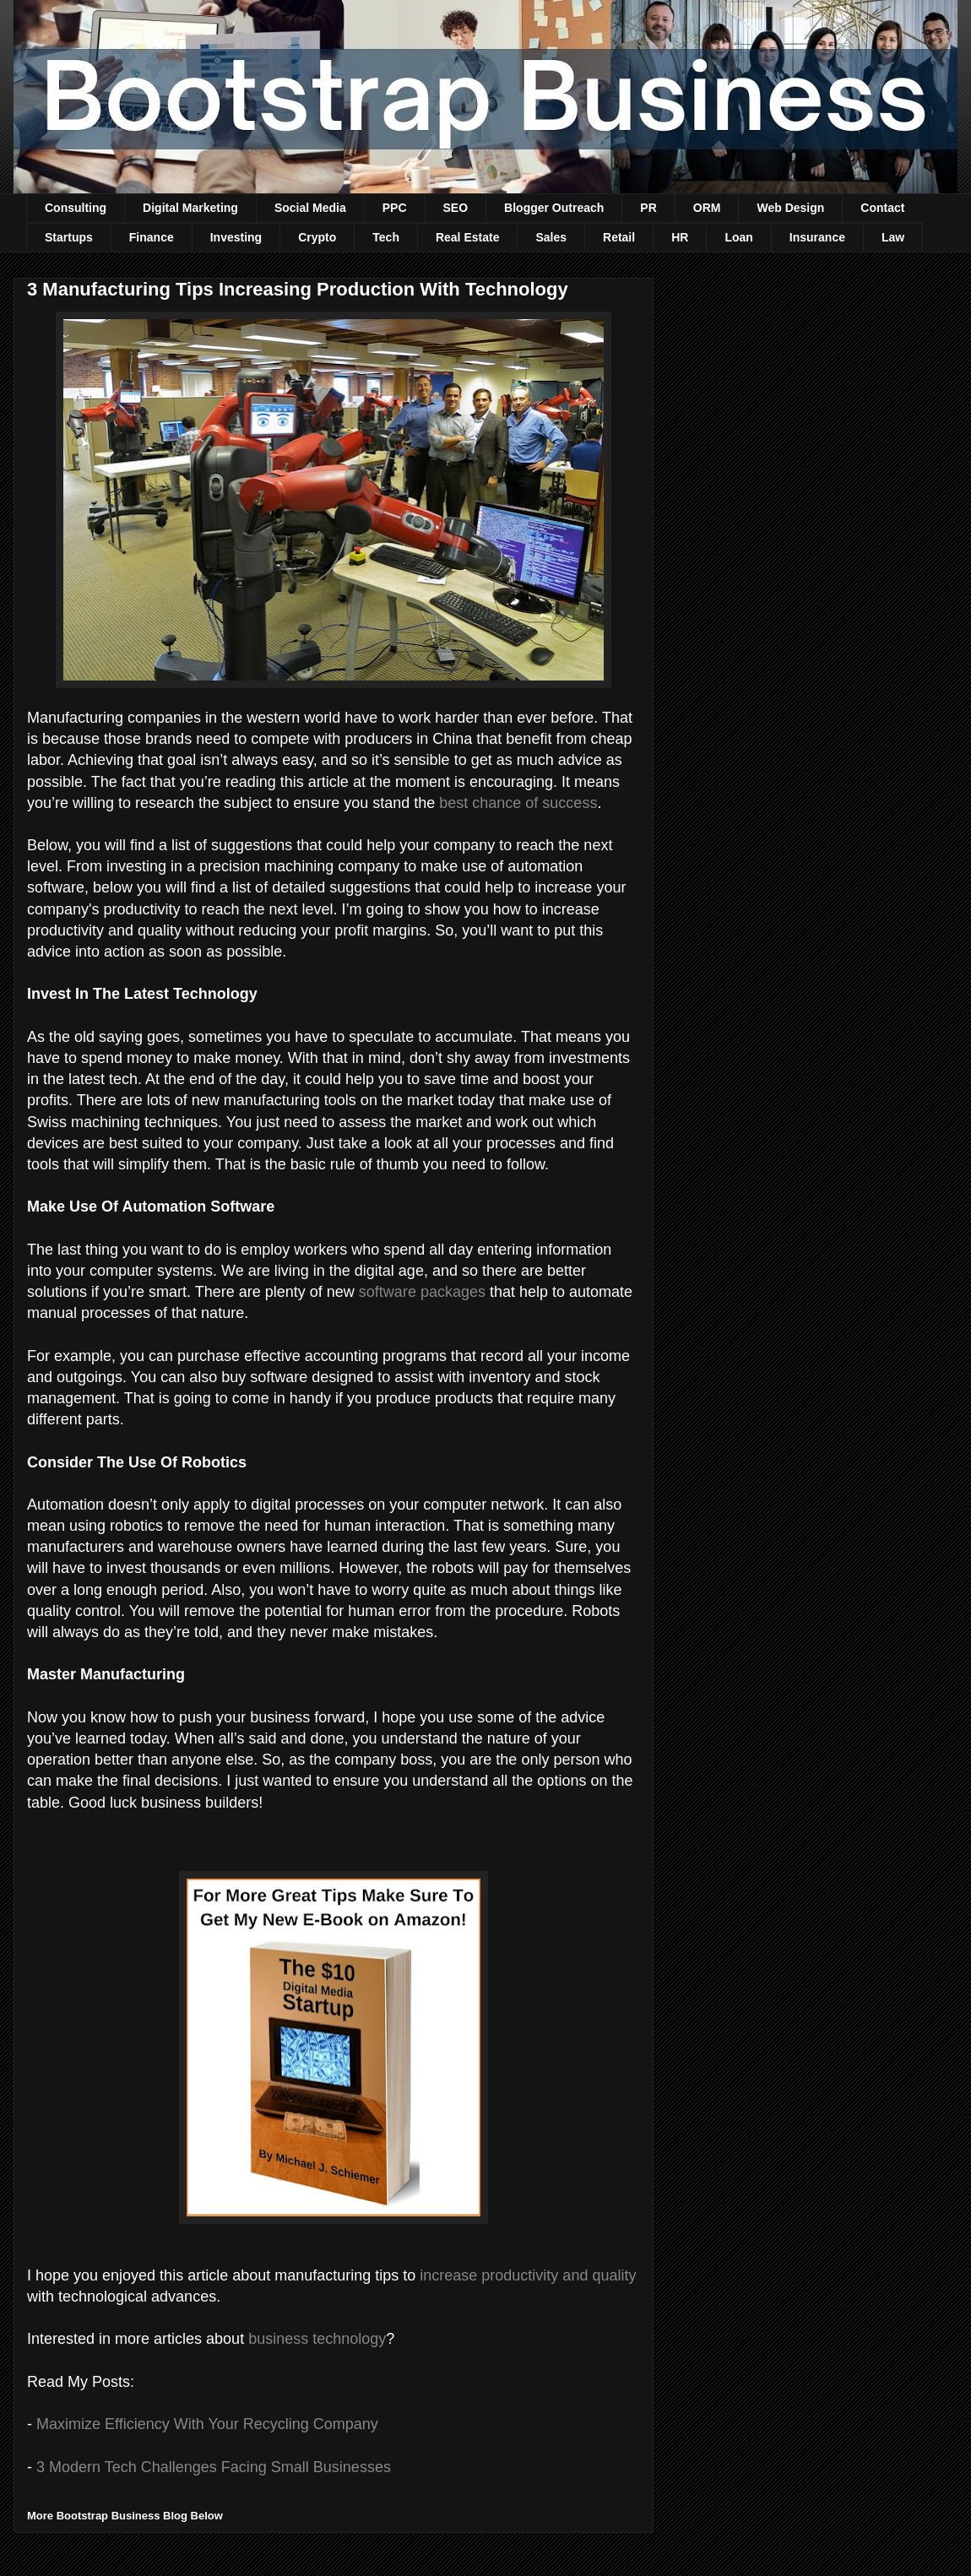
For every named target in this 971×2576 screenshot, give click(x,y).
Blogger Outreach (554, 207)
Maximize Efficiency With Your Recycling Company (207, 2424)
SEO (456, 207)
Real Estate (467, 237)
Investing (236, 237)
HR (679, 237)
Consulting (75, 207)
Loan (738, 237)
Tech (385, 237)
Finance (151, 237)
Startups (69, 237)
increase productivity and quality (528, 2275)
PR (648, 207)
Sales (551, 237)
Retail (619, 237)
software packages (422, 1291)
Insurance (817, 237)
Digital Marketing (190, 207)
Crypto (317, 237)
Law (892, 237)
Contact (882, 207)
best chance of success (518, 802)
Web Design (790, 207)
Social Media (310, 207)
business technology (317, 2338)
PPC (394, 207)
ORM (707, 207)
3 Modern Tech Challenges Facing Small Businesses (213, 2467)
